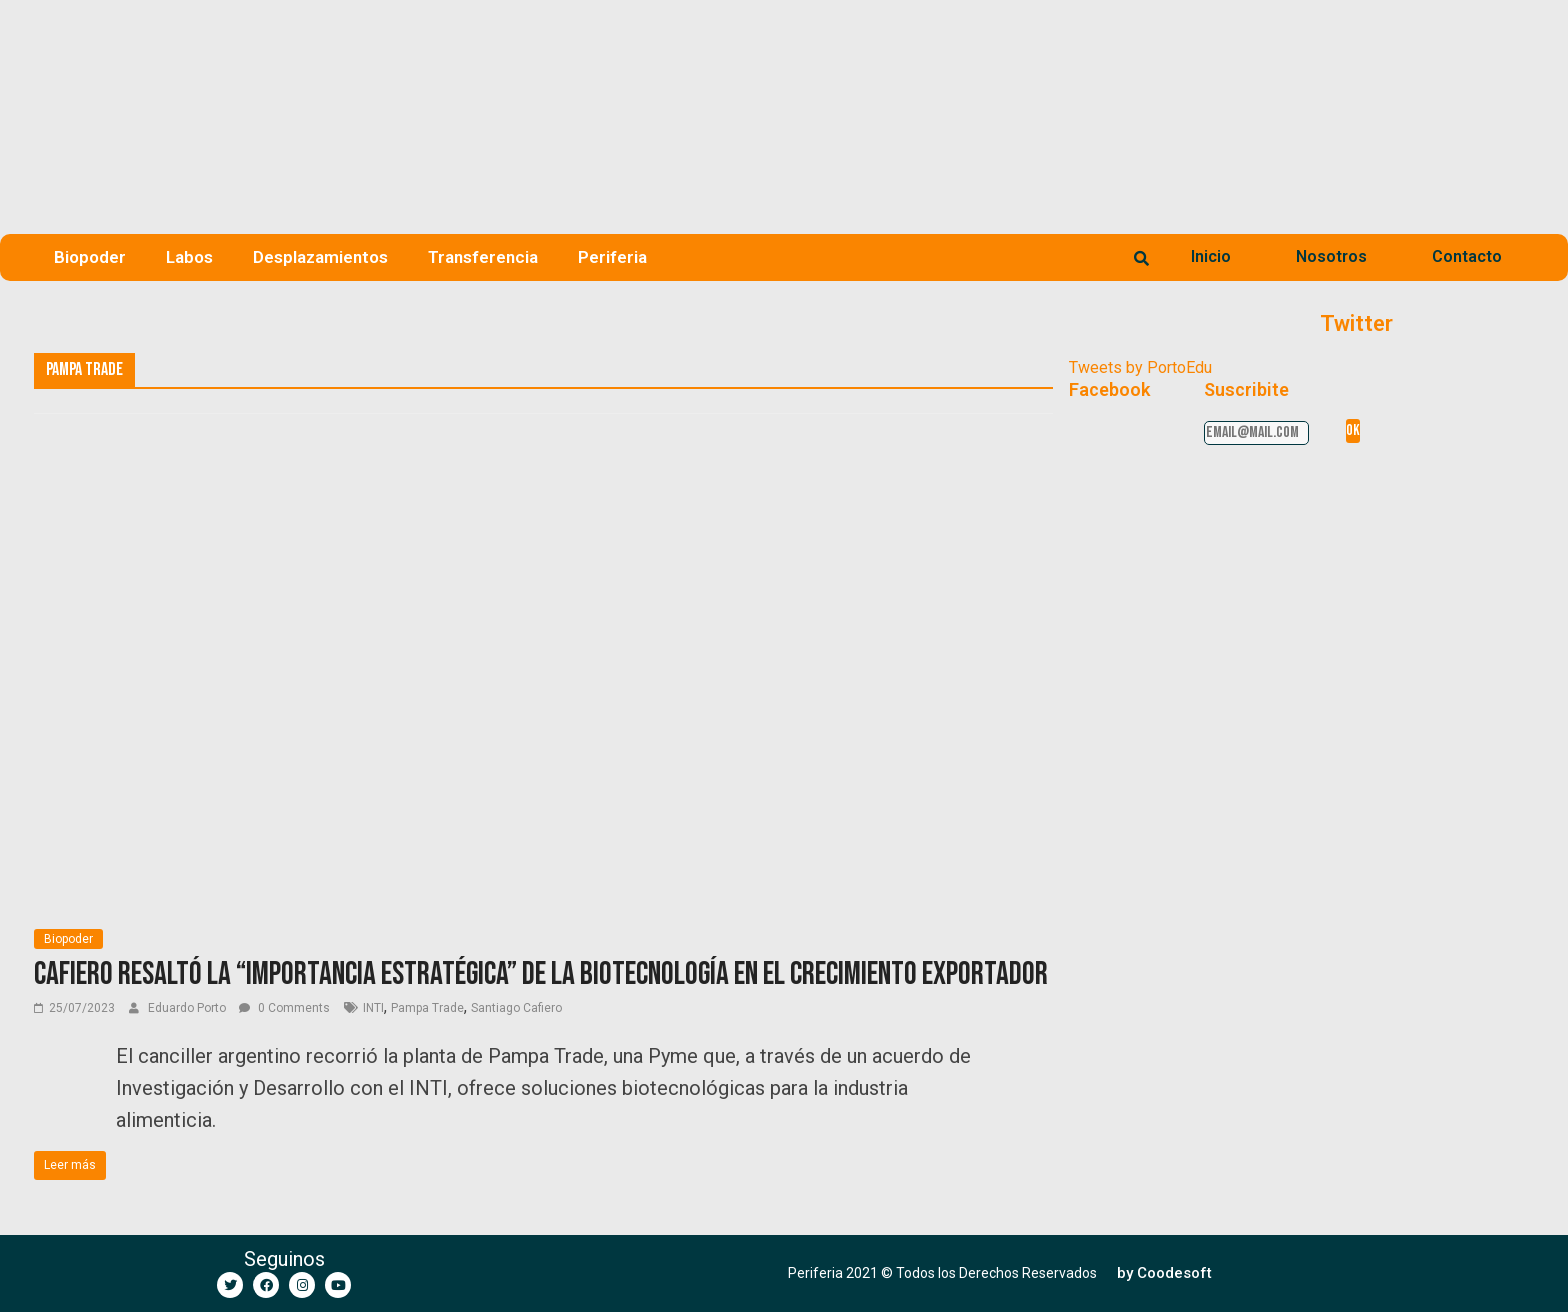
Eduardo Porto (188, 1008)
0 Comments (284, 1008)
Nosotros (1331, 256)
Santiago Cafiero (516, 1008)
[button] (1164, 1273)
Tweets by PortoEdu (1140, 367)
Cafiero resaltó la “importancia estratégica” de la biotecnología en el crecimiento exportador (541, 974)
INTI (373, 1008)
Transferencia (483, 257)
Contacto (1467, 256)
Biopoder (90, 257)
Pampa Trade (427, 1008)
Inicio (1211, 256)
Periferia (612, 257)
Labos (189, 257)
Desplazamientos (320, 257)
